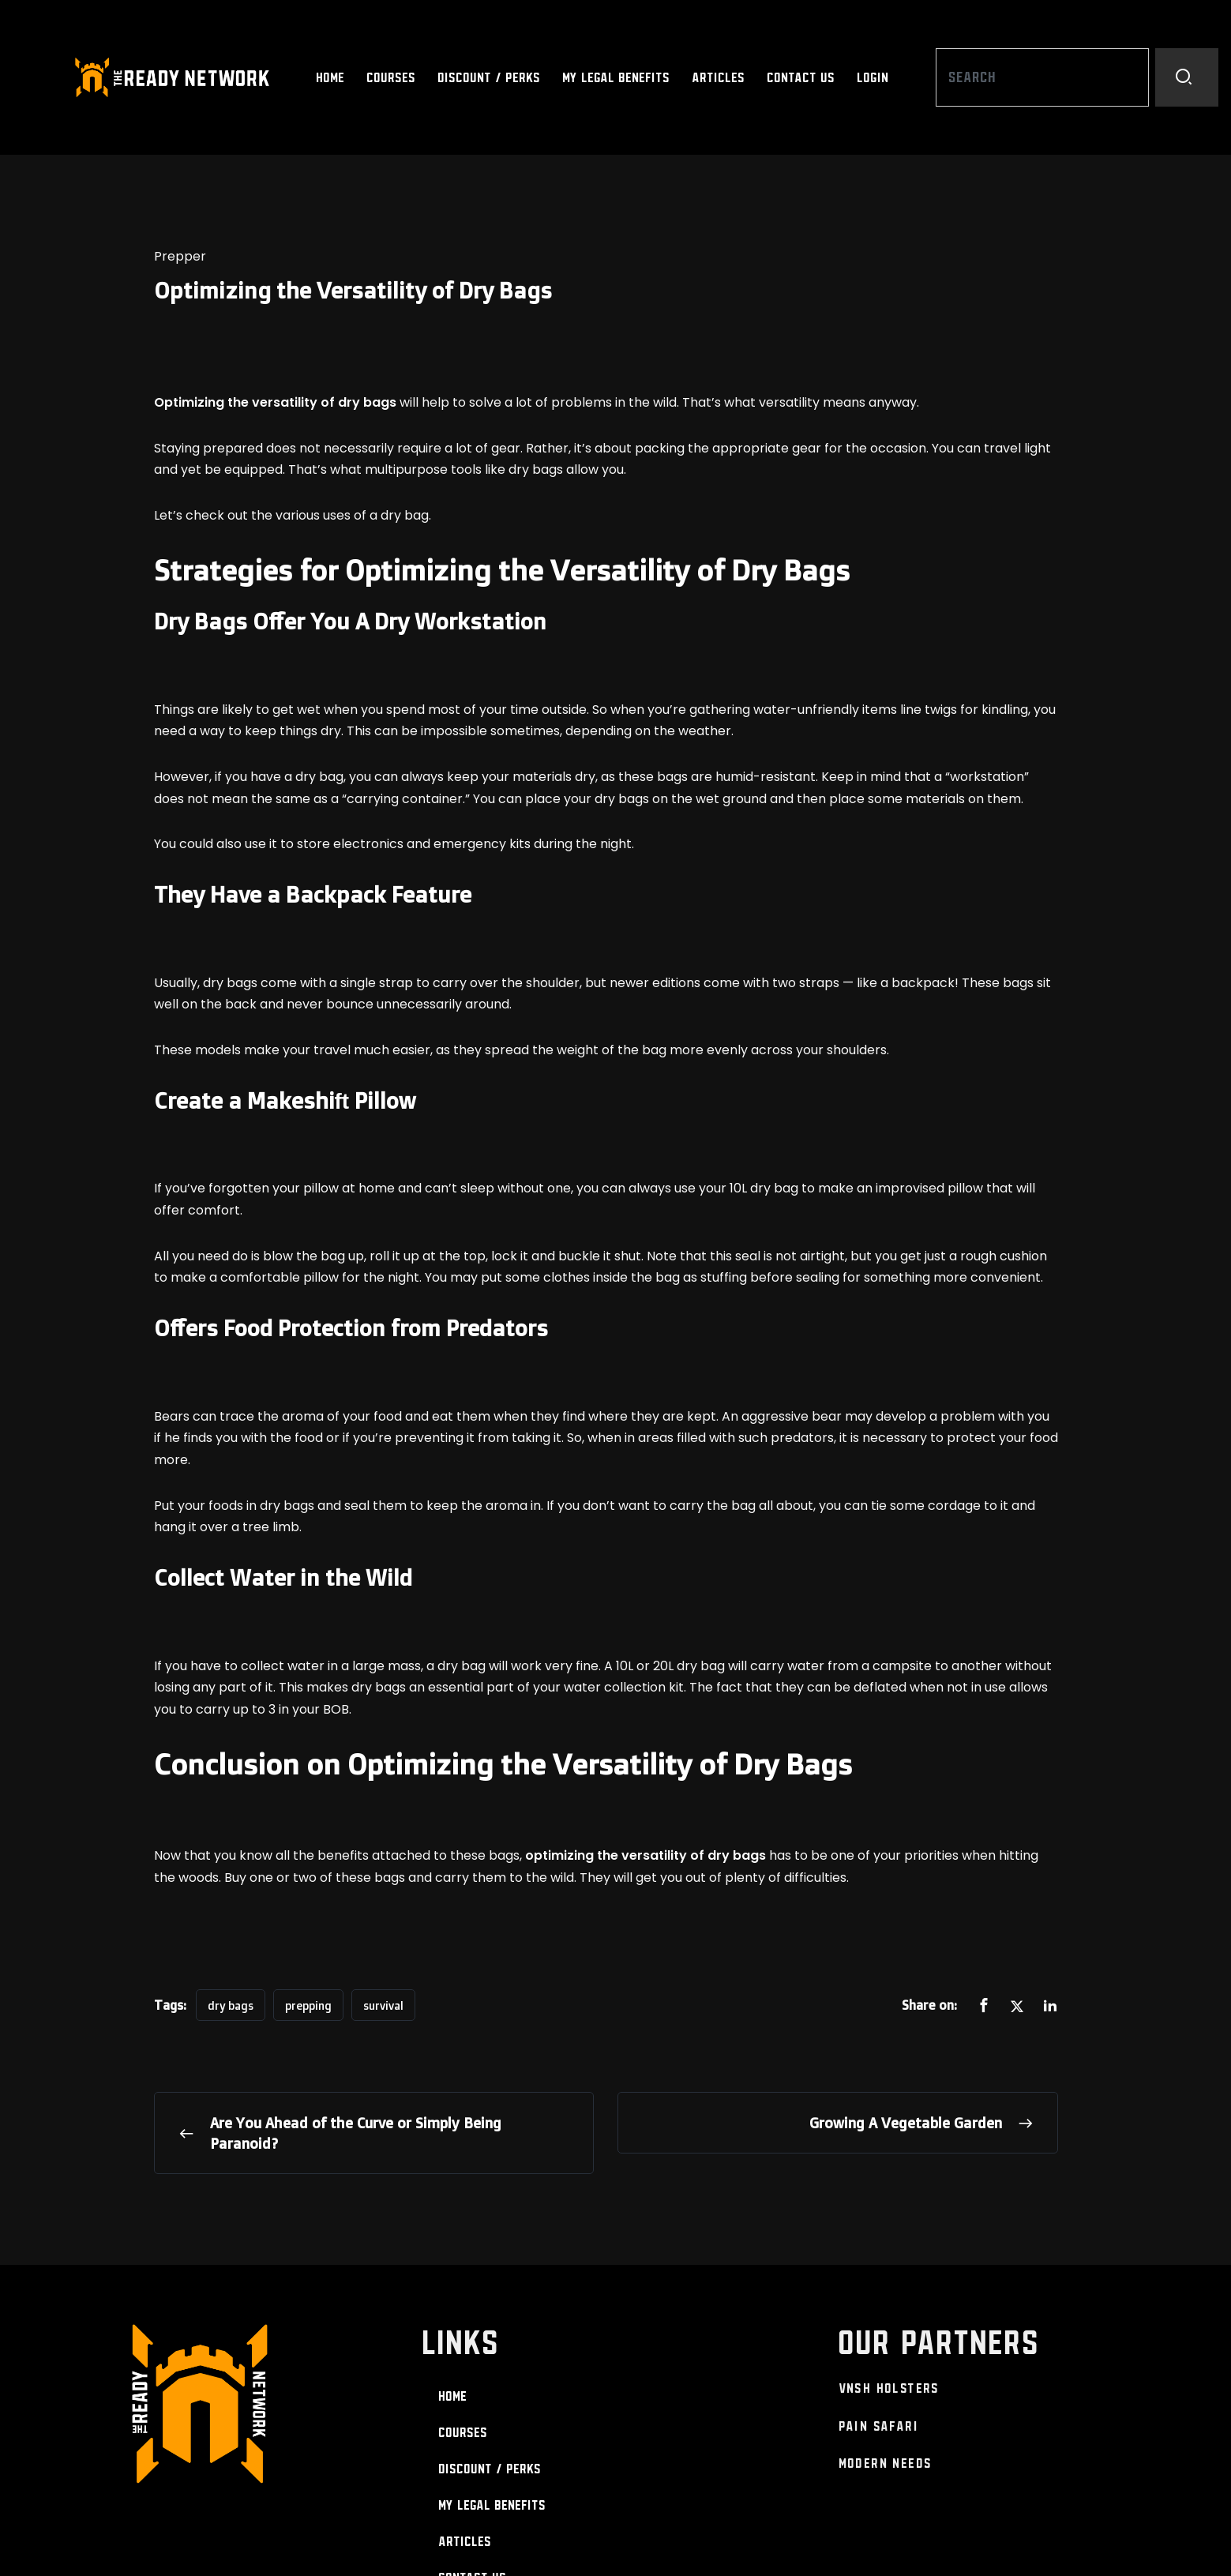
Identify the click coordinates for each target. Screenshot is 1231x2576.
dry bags (230, 2005)
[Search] (1186, 77)
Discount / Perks (489, 77)
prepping (308, 2005)
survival (383, 2005)
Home (331, 77)
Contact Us (801, 77)
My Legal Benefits (616, 77)
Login (873, 77)
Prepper (180, 256)
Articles (718, 77)
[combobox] (1042, 77)
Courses (391, 77)
